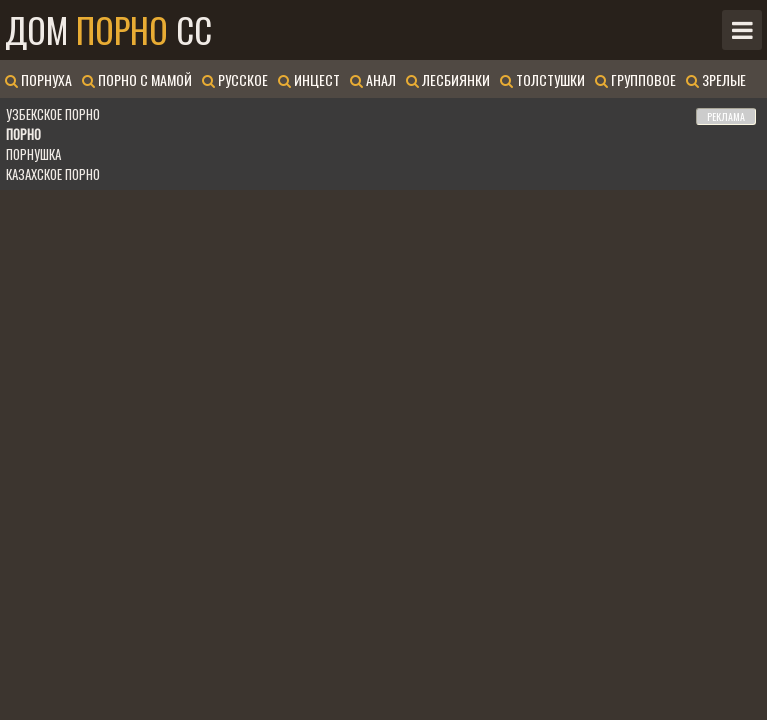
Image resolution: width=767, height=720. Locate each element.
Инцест (309, 79)
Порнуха (38, 79)
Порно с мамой (137, 79)
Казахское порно (53, 174)
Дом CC (108, 30)
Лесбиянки (448, 79)
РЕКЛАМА (726, 116)
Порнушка (33, 154)
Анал (373, 79)
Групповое (635, 79)
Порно (23, 134)
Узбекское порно (53, 114)
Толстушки (542, 79)
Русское (235, 79)
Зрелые (716, 79)
